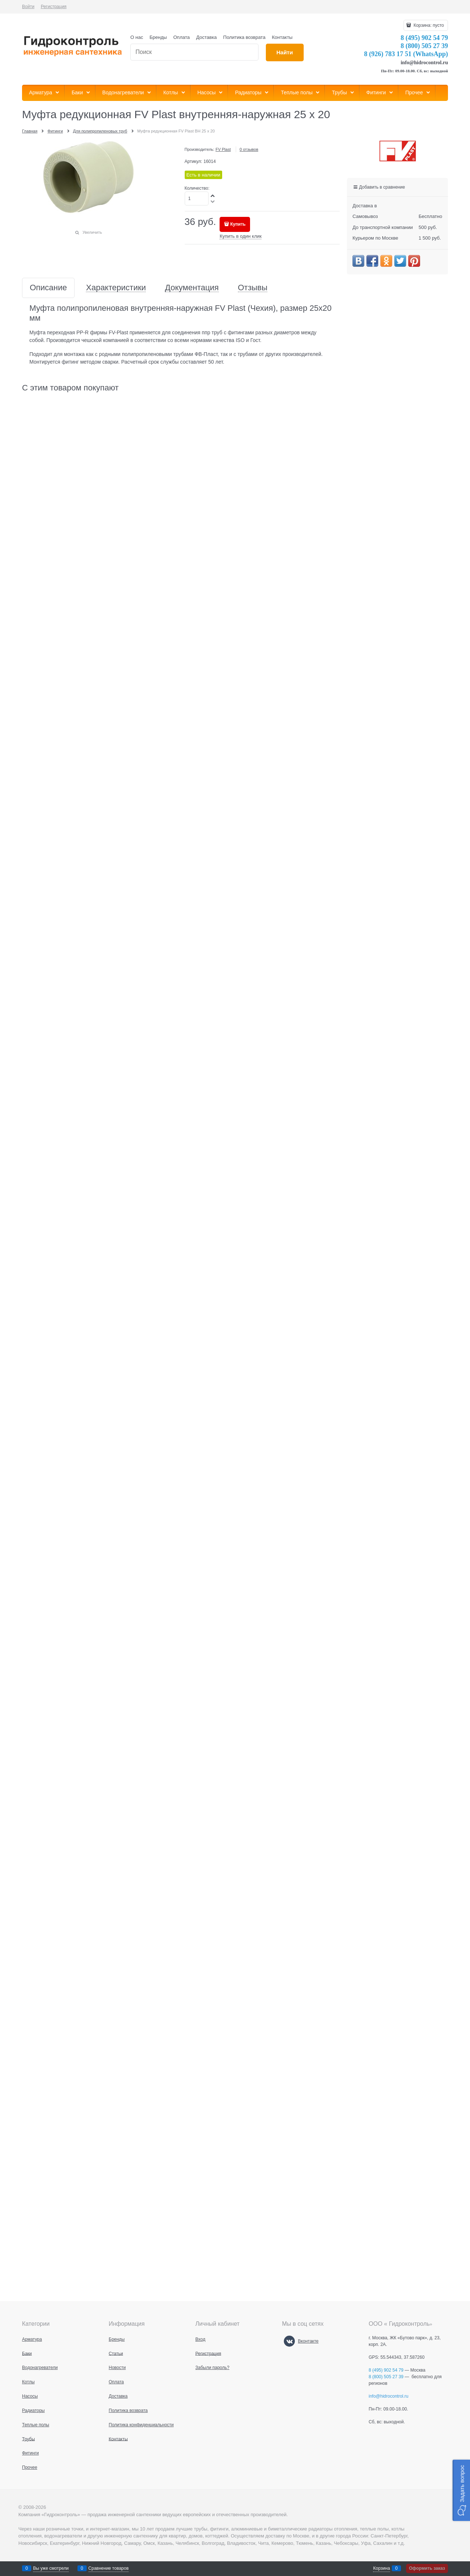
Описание (48, 288)
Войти (28, 6)
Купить (238, 224)
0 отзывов (249, 149)
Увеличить (92, 232)
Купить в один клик (240, 236)
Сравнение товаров (108, 2568)
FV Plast (223, 149)
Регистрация (53, 6)
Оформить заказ (427, 2568)
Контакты (282, 37)
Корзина (381, 2568)
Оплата (181, 37)
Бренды (158, 37)
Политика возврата (244, 37)
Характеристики (116, 288)
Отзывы (253, 288)
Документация (191, 288)
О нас (136, 37)
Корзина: (428, 25)
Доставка (206, 37)
